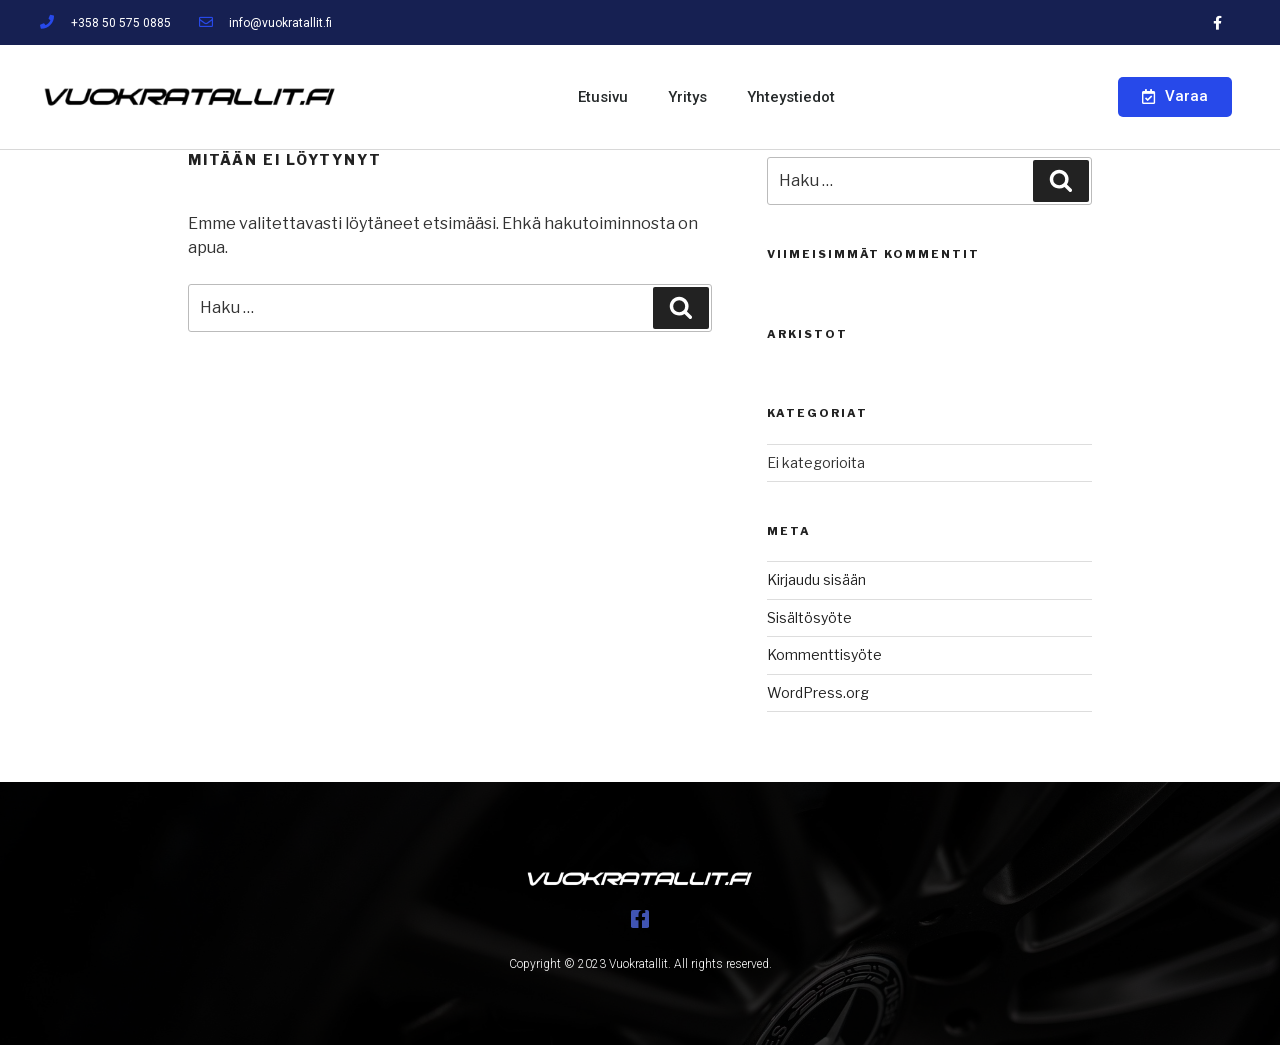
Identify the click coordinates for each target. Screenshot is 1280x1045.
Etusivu (603, 97)
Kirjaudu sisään (816, 579)
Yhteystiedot (791, 97)
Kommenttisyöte (824, 654)
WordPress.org (818, 692)
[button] (1175, 97)
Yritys (687, 97)
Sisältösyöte (809, 617)
